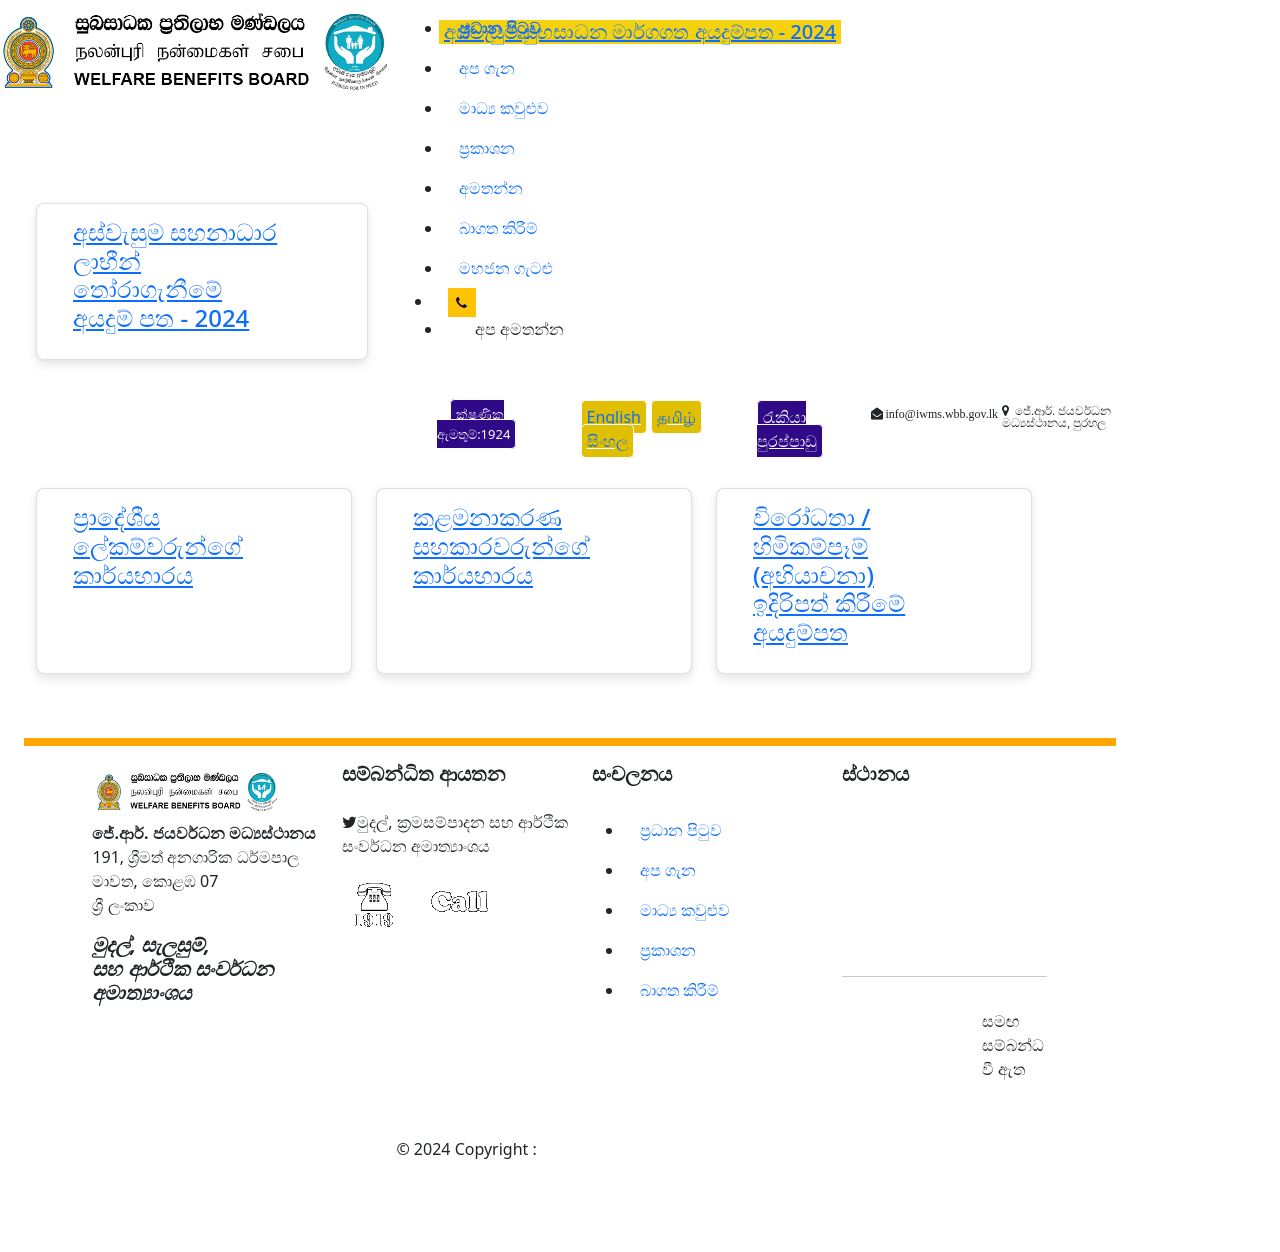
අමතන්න (491, 188)
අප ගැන (487, 68)
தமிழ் (676, 417)
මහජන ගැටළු (506, 268)
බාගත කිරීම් (498, 228)
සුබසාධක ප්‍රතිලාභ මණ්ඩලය (642, 1149)
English (614, 417)
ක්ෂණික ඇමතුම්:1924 (473, 424)
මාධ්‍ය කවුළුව (504, 108)
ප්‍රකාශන (487, 148)
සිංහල (607, 441)
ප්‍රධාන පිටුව (681, 830)
